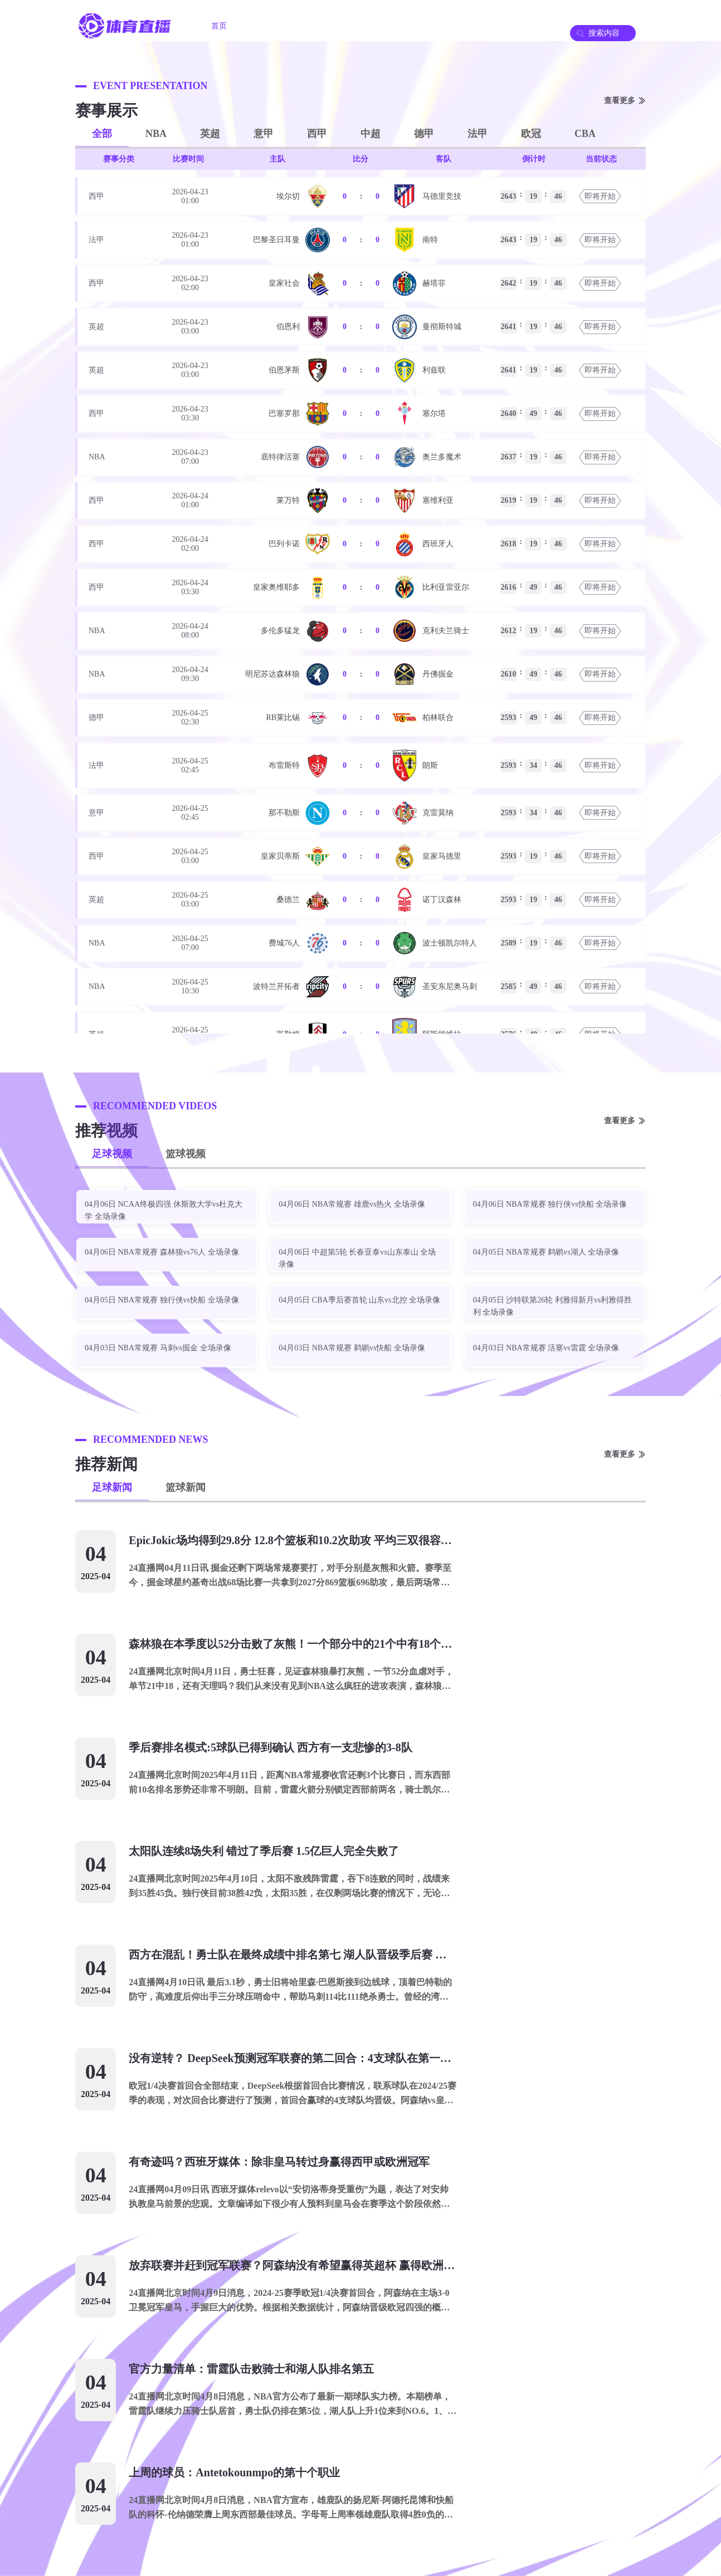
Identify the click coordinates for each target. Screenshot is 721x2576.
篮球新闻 (185, 1487)
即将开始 (600, 196)
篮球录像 (460, 26)
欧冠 (531, 133)
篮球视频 (185, 1153)
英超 (210, 133)
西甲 (317, 133)
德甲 (424, 133)
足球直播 (273, 26)
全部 (102, 133)
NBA (156, 133)
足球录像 (398, 26)
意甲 (264, 133)
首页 (219, 26)
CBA (585, 133)
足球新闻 (112, 1487)
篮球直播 (336, 26)
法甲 (477, 133)
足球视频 (112, 1153)
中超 (370, 133)
